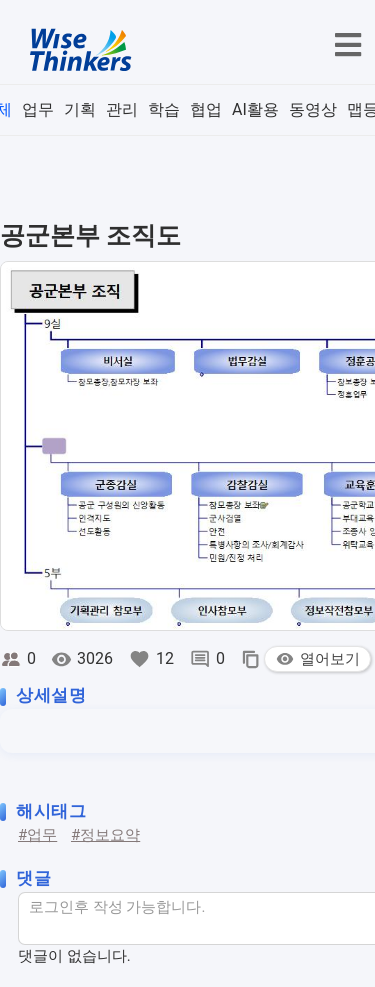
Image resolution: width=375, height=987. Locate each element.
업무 (38, 109)
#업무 (37, 835)
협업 (206, 109)
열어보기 (317, 659)
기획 (80, 109)
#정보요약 (105, 835)
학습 (164, 109)
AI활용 (255, 109)
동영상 (313, 109)
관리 (122, 109)
